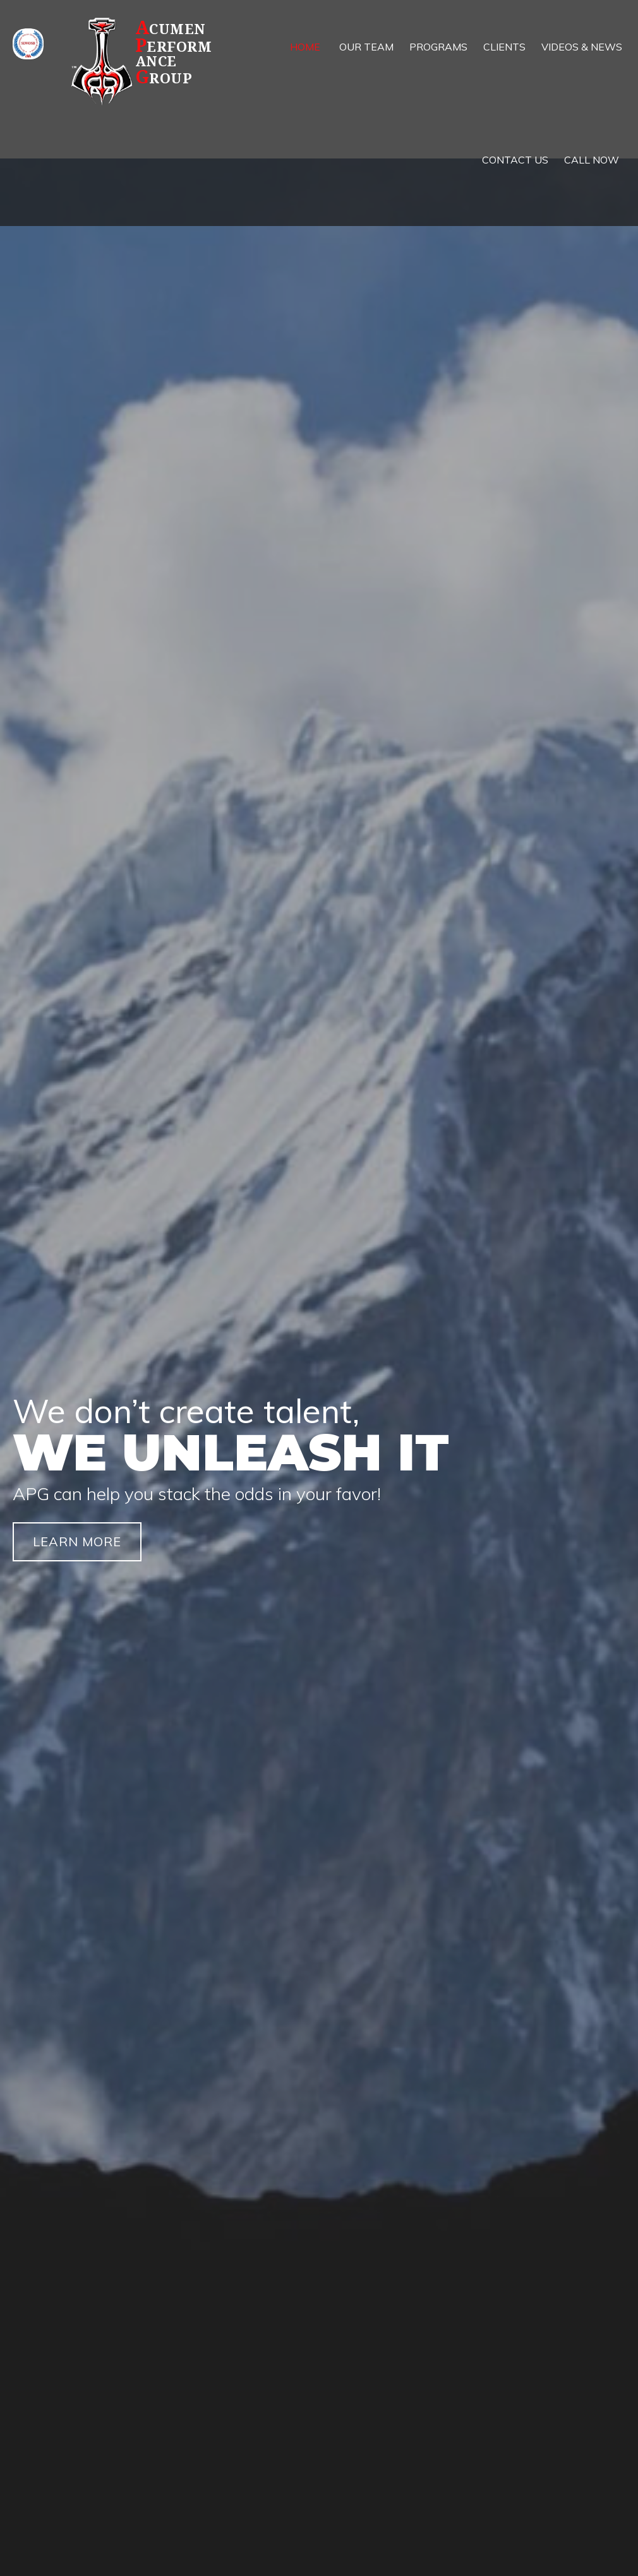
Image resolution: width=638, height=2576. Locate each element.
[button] (77, 1541)
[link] (305, 47)
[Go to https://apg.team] (148, 61)
